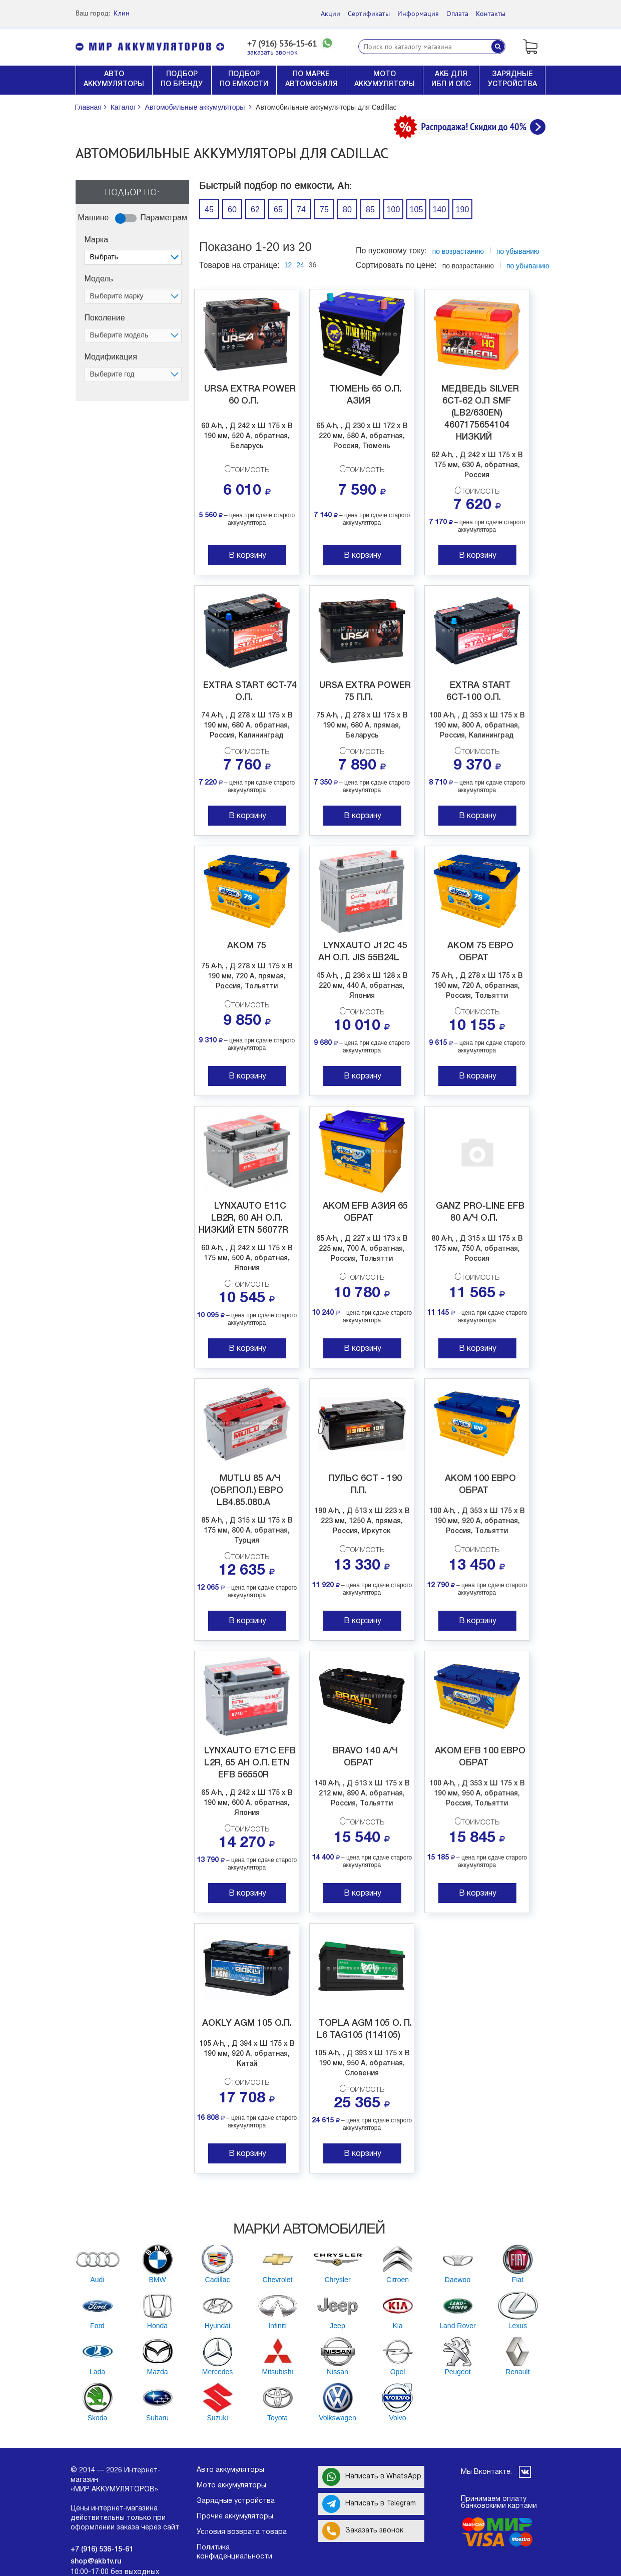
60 (232, 209)
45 (209, 209)
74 (301, 209)
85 (370, 209)
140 (439, 209)
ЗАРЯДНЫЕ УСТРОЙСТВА (512, 79)
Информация (418, 13)
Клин (122, 13)
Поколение (105, 318)
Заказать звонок (362, 2531)
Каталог (123, 107)
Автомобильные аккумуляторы (195, 107)
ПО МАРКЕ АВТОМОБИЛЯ (311, 79)
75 (324, 209)
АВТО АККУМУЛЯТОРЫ (114, 79)
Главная (88, 107)
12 (288, 265)
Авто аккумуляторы (230, 2470)
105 (416, 209)
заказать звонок (272, 52)
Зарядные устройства (236, 2501)
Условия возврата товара (242, 2532)
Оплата (457, 13)
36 (313, 265)
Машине (93, 218)
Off (119, 230)
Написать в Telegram (369, 2504)
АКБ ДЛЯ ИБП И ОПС (451, 79)
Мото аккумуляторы (231, 2485)
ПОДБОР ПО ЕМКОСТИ (244, 79)
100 (393, 209)
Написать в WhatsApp (371, 2477)
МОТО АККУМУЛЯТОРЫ (384, 79)
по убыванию (527, 266)
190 (462, 209)
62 (255, 209)
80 (347, 209)
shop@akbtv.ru (96, 2561)
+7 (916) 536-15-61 (282, 44)
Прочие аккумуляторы (235, 2516)
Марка (97, 240)
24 (300, 265)
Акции (330, 13)
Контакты (490, 13)
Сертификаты (369, 13)
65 (278, 209)
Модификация (111, 357)
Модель (99, 279)
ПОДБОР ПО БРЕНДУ (182, 79)
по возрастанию (458, 251)
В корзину (247, 555)
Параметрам (163, 218)
